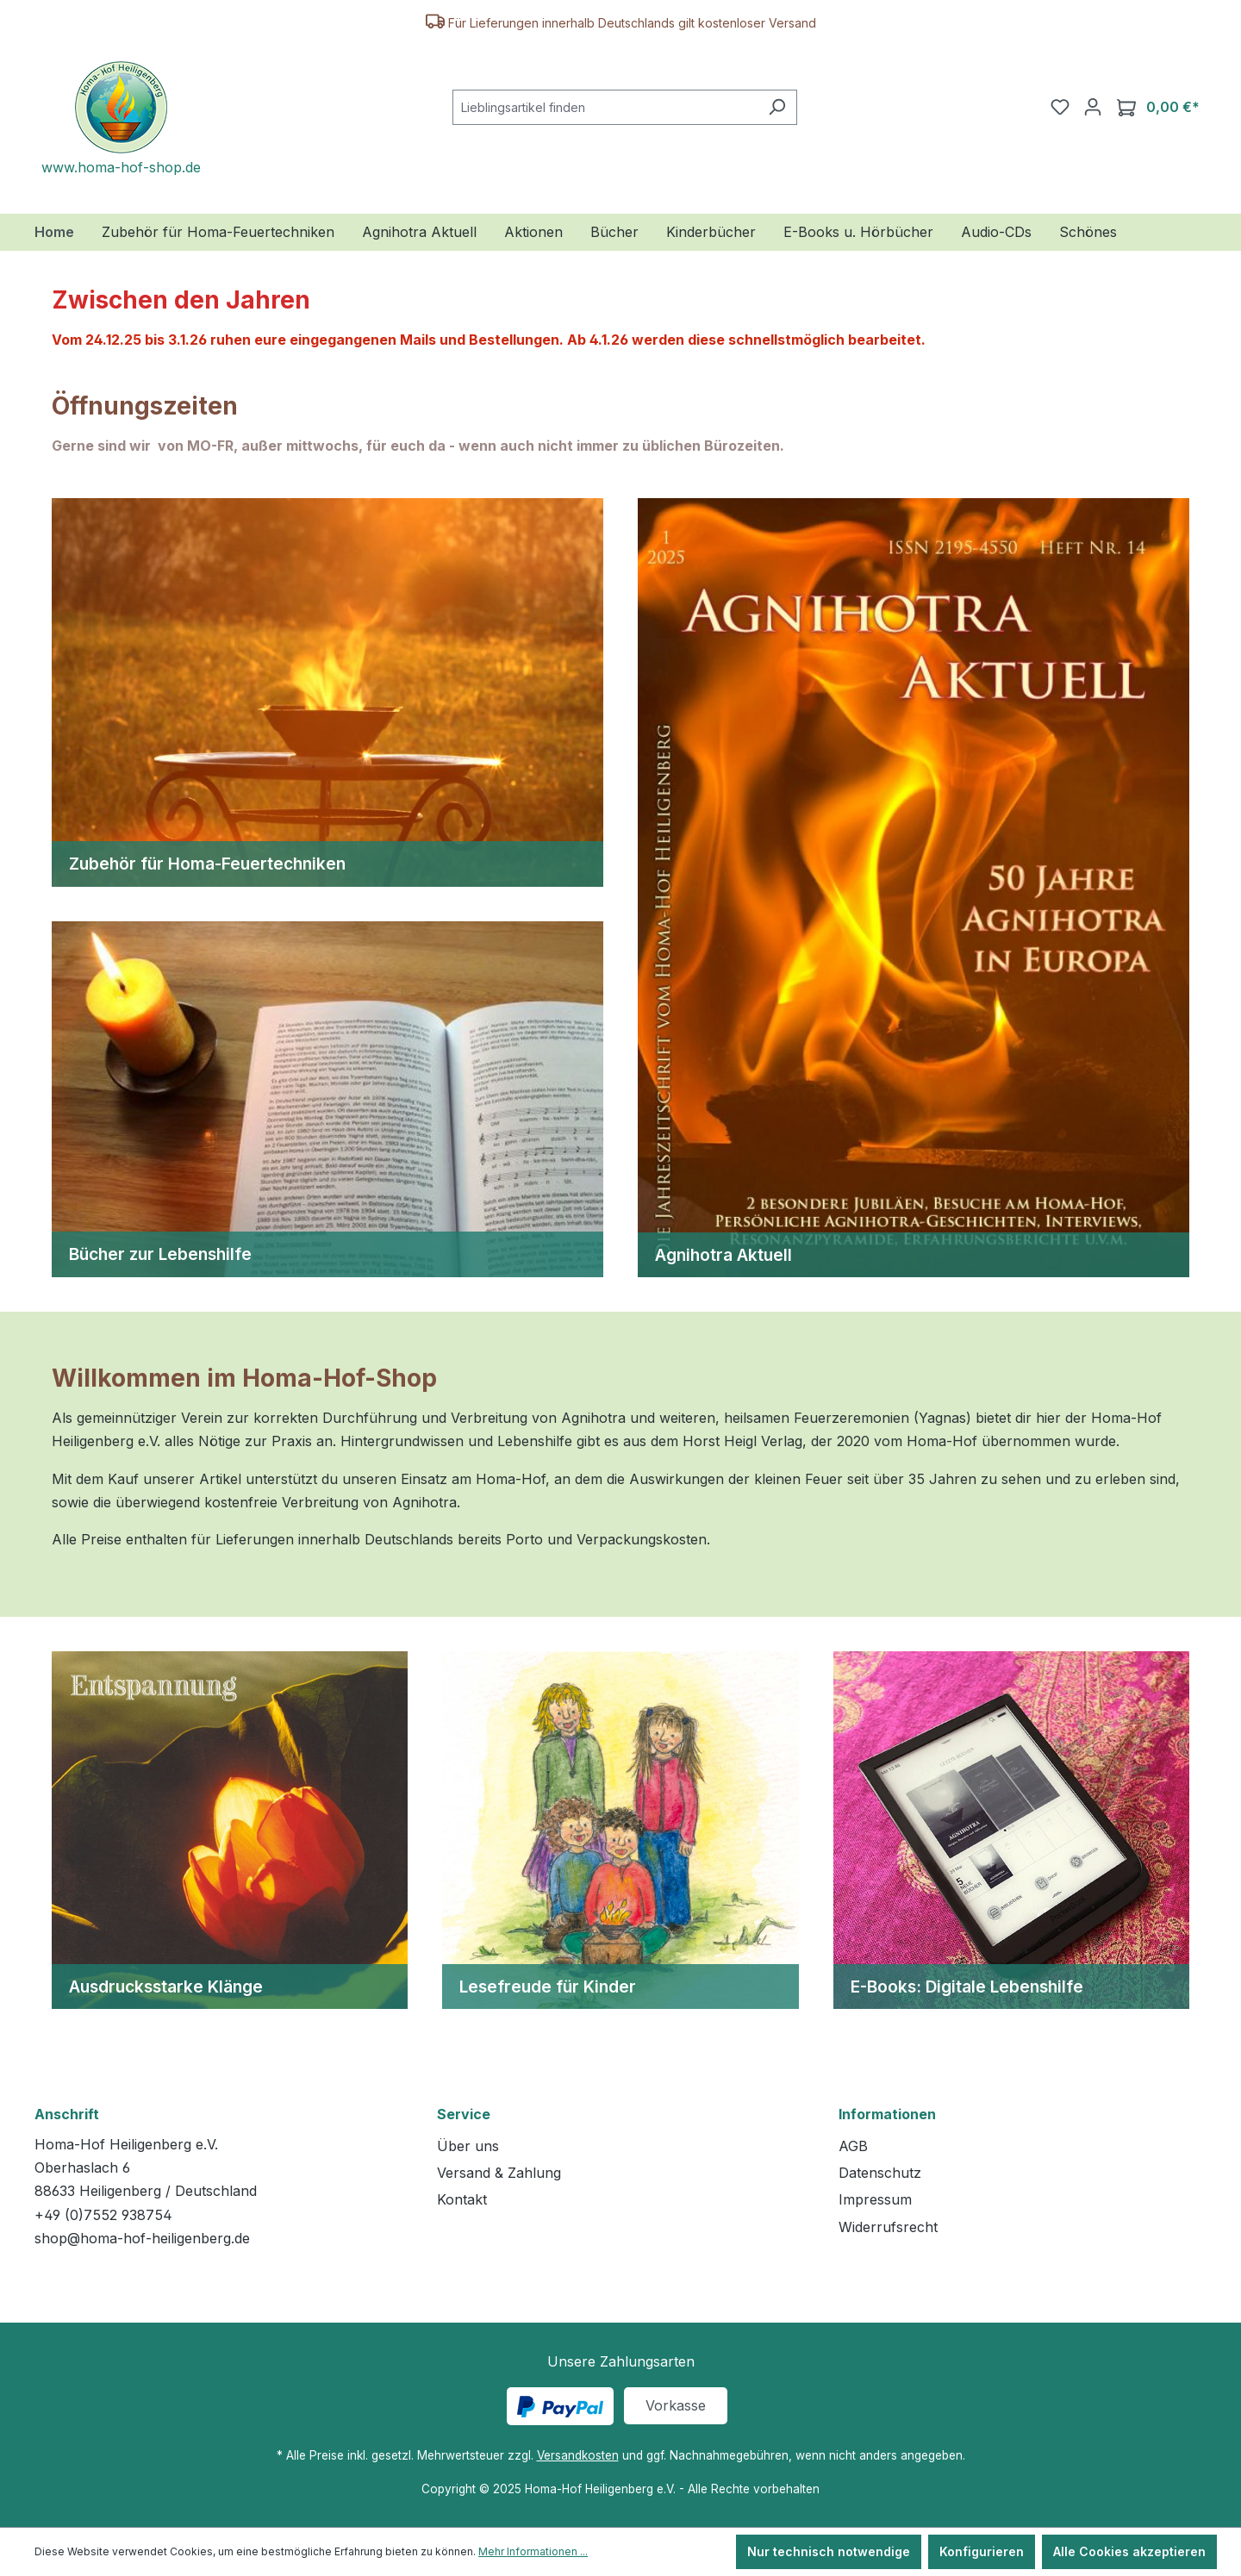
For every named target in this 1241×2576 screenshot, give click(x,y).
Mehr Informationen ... (533, 2551)
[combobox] (605, 107)
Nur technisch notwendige (828, 2551)
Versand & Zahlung (499, 2172)
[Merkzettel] (1060, 107)
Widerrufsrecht (888, 2227)
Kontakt (462, 2199)
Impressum (875, 2199)
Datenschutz (880, 2172)
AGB (853, 2146)
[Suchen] (777, 107)
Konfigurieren (981, 2551)
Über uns (468, 2146)
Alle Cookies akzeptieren (1129, 2551)
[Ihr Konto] (1092, 107)
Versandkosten (578, 2455)
